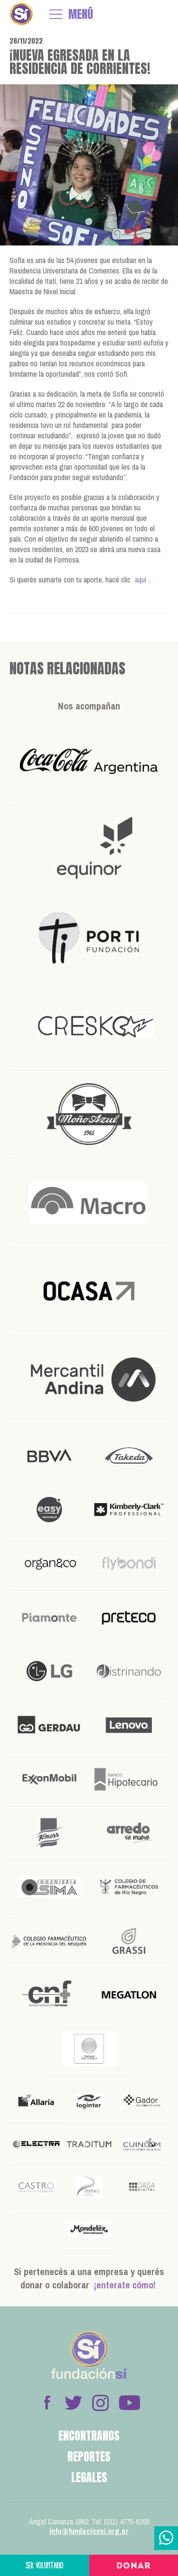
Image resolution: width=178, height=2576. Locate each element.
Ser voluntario (45, 2565)
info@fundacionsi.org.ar (89, 2531)
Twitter (73, 2402)
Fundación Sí (21, 14)
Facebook (47, 2402)
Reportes (89, 2456)
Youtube (129, 2402)
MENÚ (80, 14)
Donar (133, 2566)
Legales (89, 2477)
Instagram (100, 2402)
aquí (140, 579)
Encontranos (89, 2435)
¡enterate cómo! (125, 2284)
